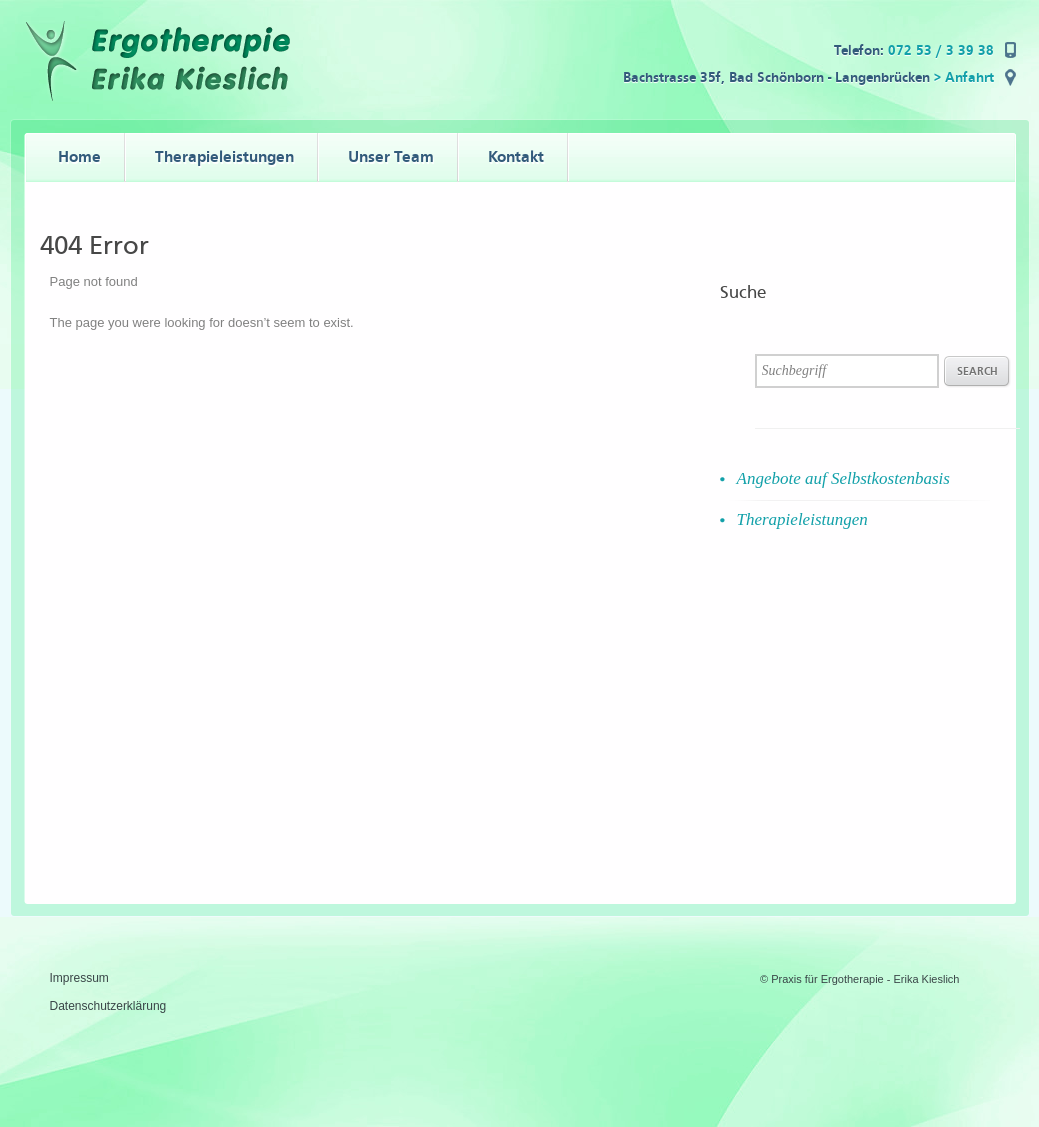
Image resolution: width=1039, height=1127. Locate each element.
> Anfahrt (964, 77)
